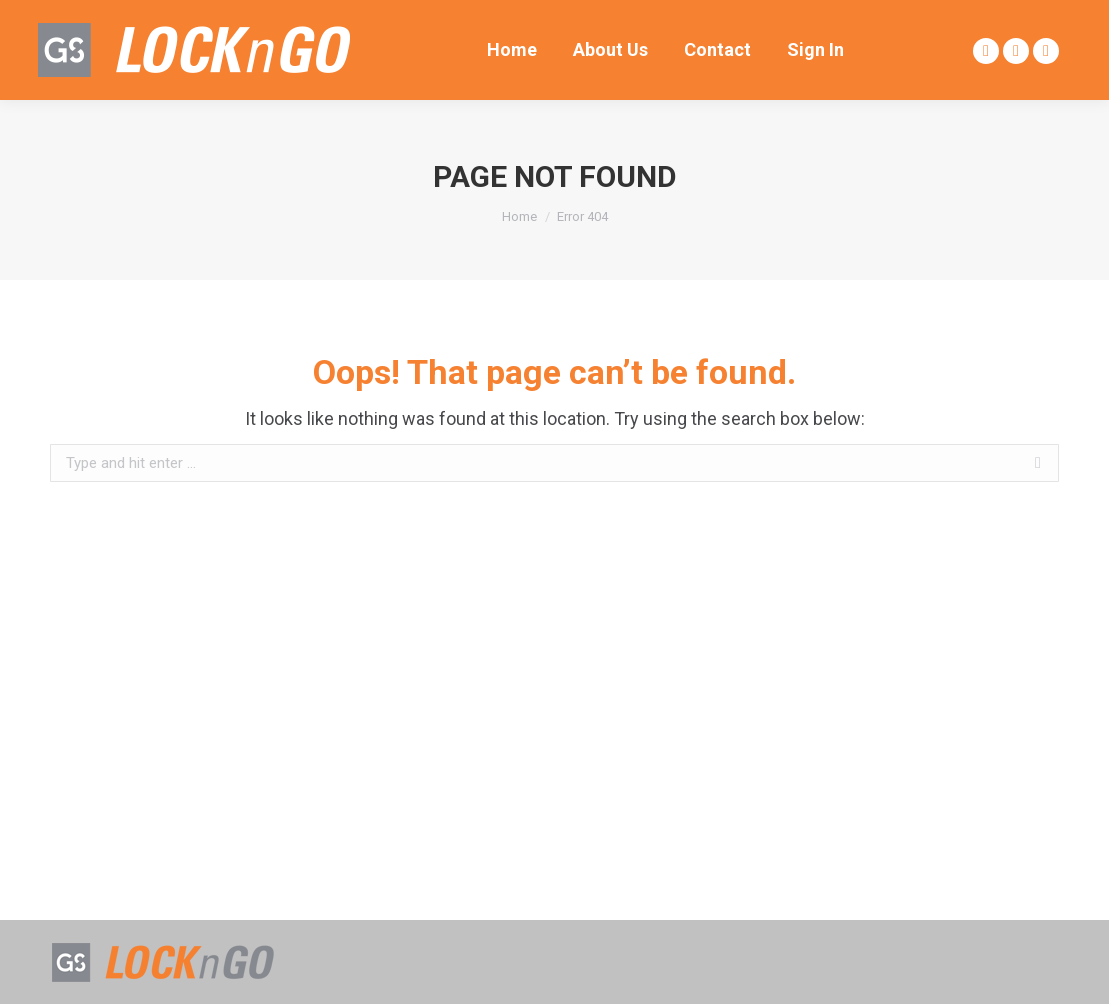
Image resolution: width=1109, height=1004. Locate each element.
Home (519, 216)
